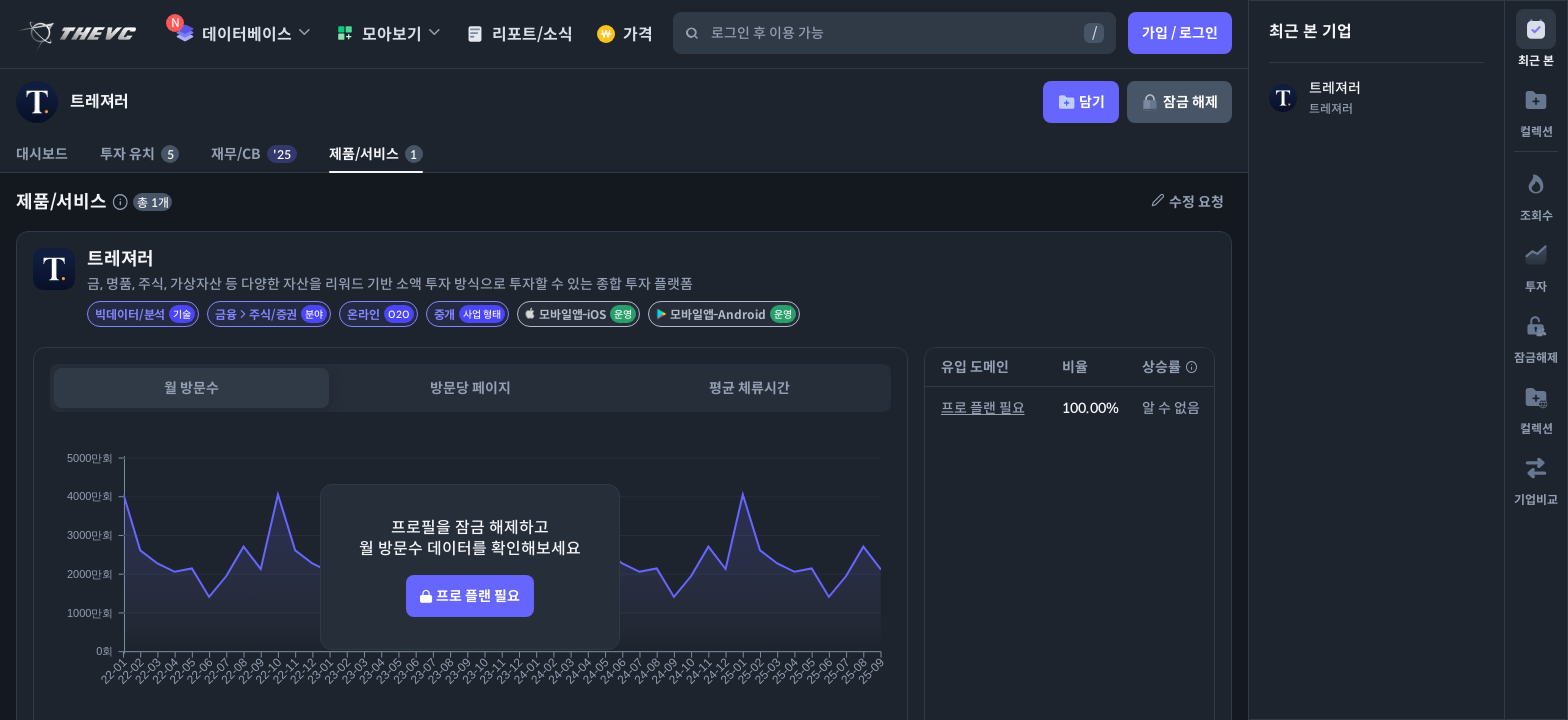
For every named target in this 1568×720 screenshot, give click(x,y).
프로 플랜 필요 (983, 408)
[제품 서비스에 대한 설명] (120, 202)
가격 (625, 34)
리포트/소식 (519, 34)
